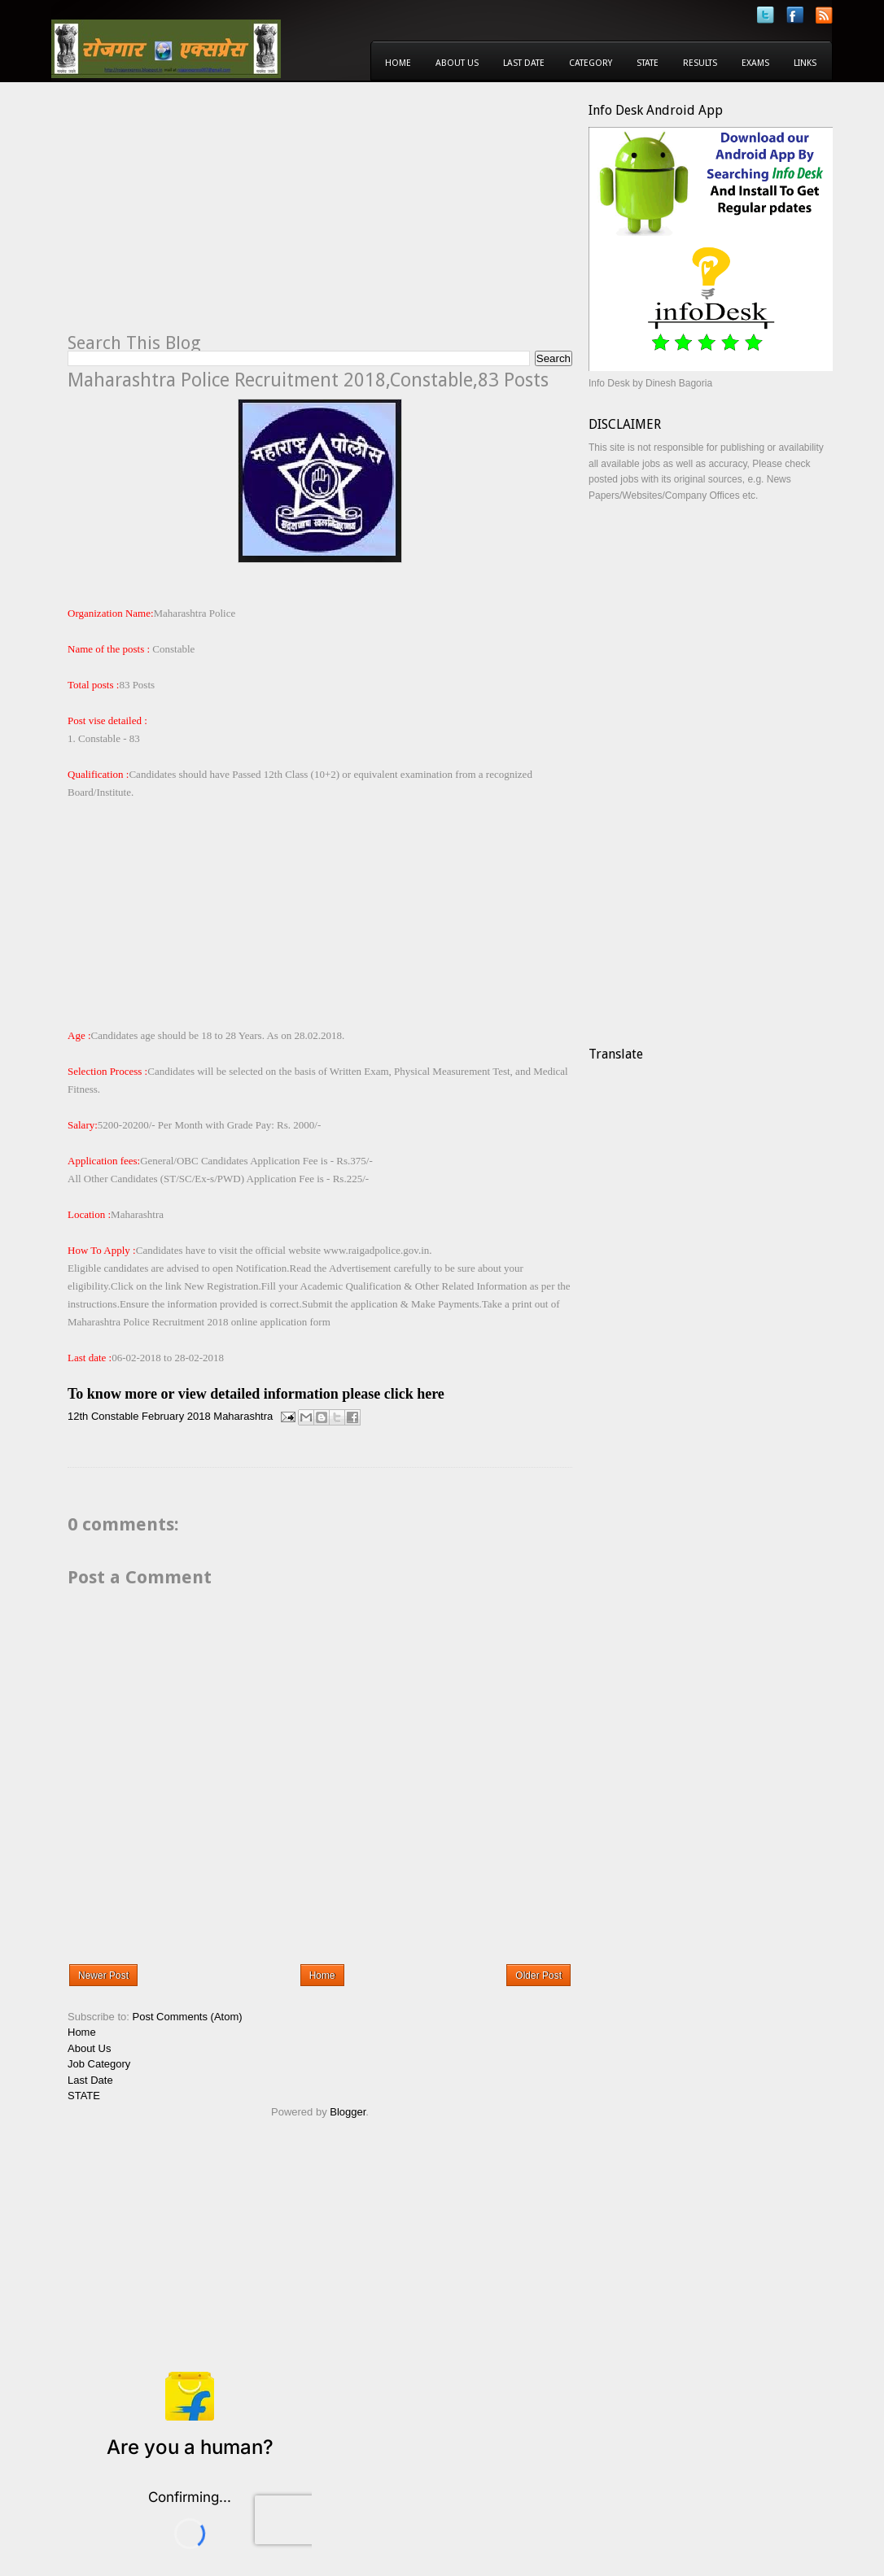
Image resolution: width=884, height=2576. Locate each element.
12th (78, 1416)
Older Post (538, 1975)
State (648, 63)
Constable (115, 1416)
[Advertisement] (204, 216)
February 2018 (176, 1416)
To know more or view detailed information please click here (256, 1394)
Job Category (99, 2064)
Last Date (524, 63)
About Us (457, 63)
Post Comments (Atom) (188, 2017)
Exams (755, 63)
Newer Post (103, 1975)
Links (805, 63)
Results (700, 63)
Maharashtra (243, 1416)
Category (590, 63)
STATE (84, 2095)
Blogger (347, 2112)
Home (398, 63)
